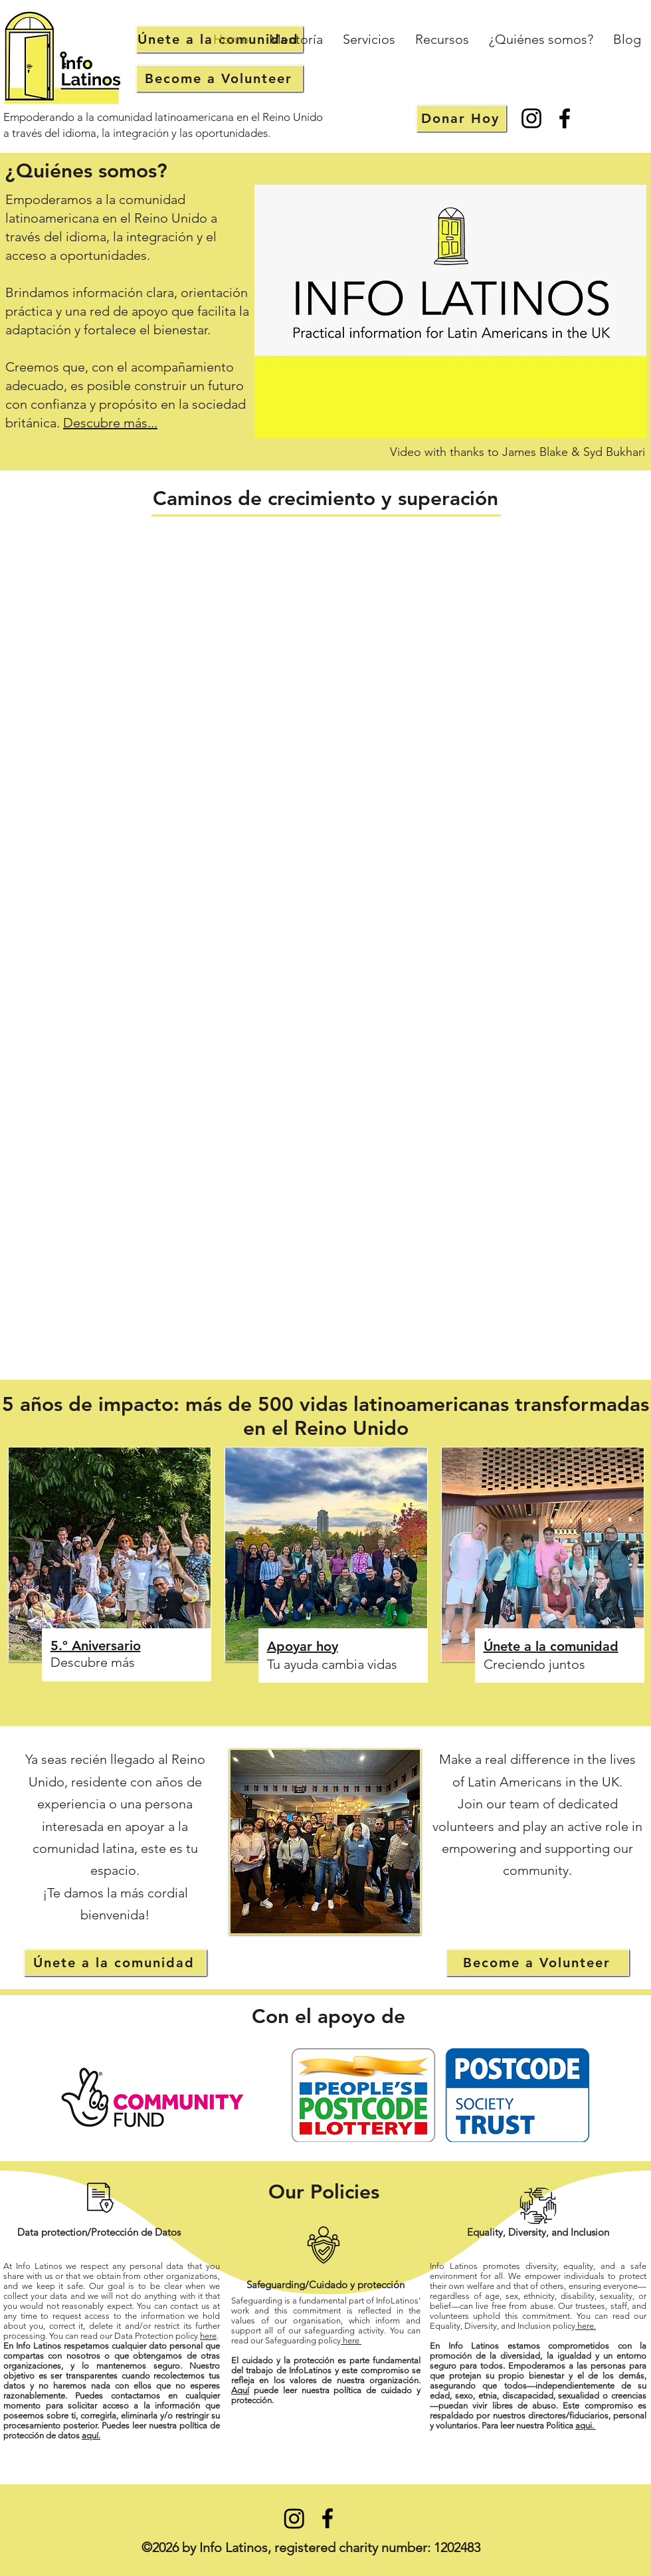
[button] (369, 39)
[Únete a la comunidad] (115, 1962)
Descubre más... (110, 423)
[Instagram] (531, 118)
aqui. (585, 2425)
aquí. (91, 2435)
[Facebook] (564, 118)
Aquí (240, 2390)
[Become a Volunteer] (219, 78)
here (208, 2336)
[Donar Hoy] (461, 118)
